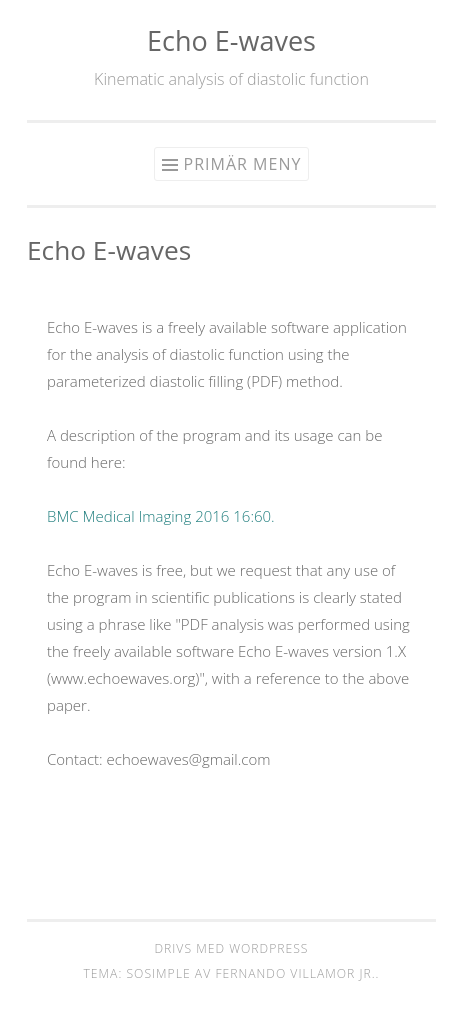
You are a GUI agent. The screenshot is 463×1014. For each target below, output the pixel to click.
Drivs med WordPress (231, 948)
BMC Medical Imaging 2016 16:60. (161, 516)
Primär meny (243, 164)
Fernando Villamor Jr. (295, 973)
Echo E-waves (231, 40)
